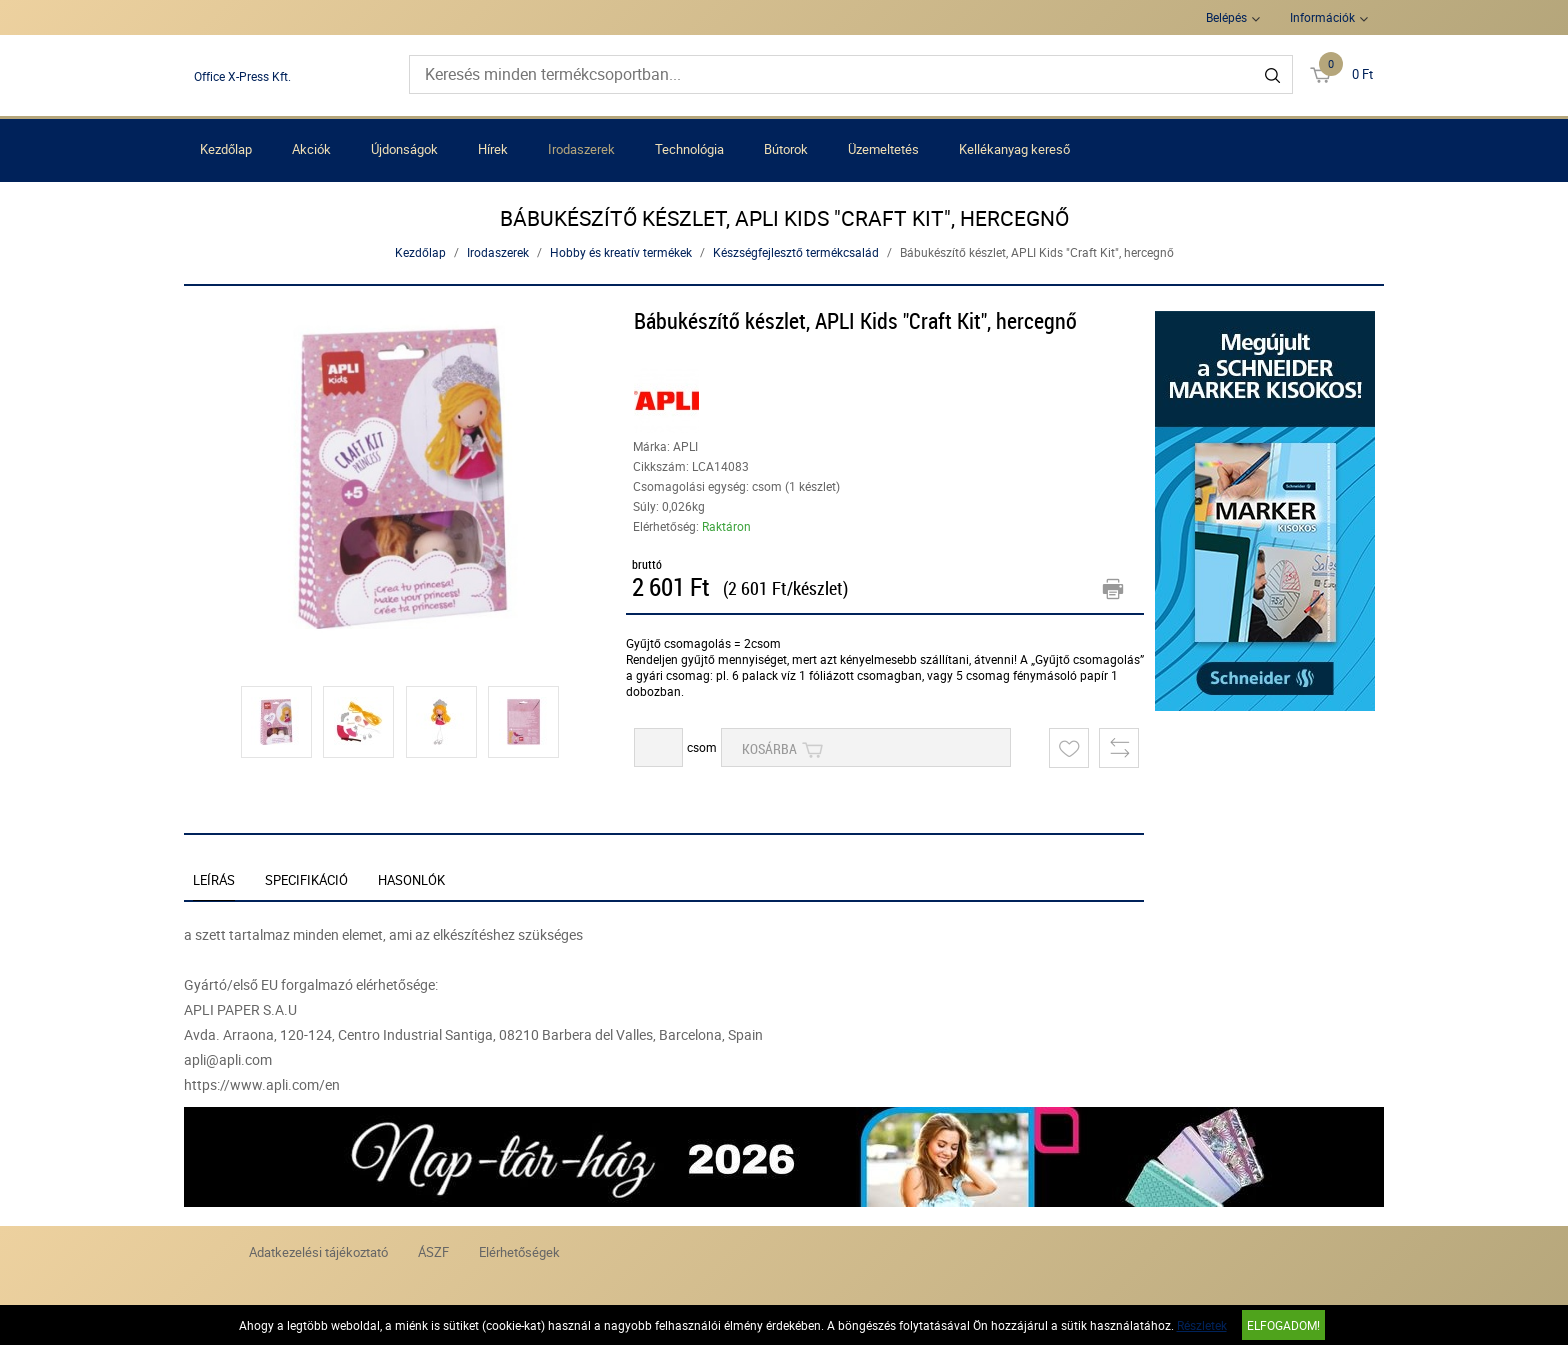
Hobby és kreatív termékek (621, 252)
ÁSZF (433, 1252)
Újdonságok (404, 149)
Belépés (1226, 17)
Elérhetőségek (519, 1252)
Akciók (311, 149)
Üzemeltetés (883, 149)
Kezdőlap (226, 149)
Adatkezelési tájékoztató (318, 1252)
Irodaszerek (581, 149)
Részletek (1202, 1325)
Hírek (493, 149)
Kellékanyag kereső (1014, 149)
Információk (1322, 17)
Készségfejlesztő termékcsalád (796, 252)
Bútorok (786, 149)
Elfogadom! (1283, 1325)
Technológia (689, 149)
